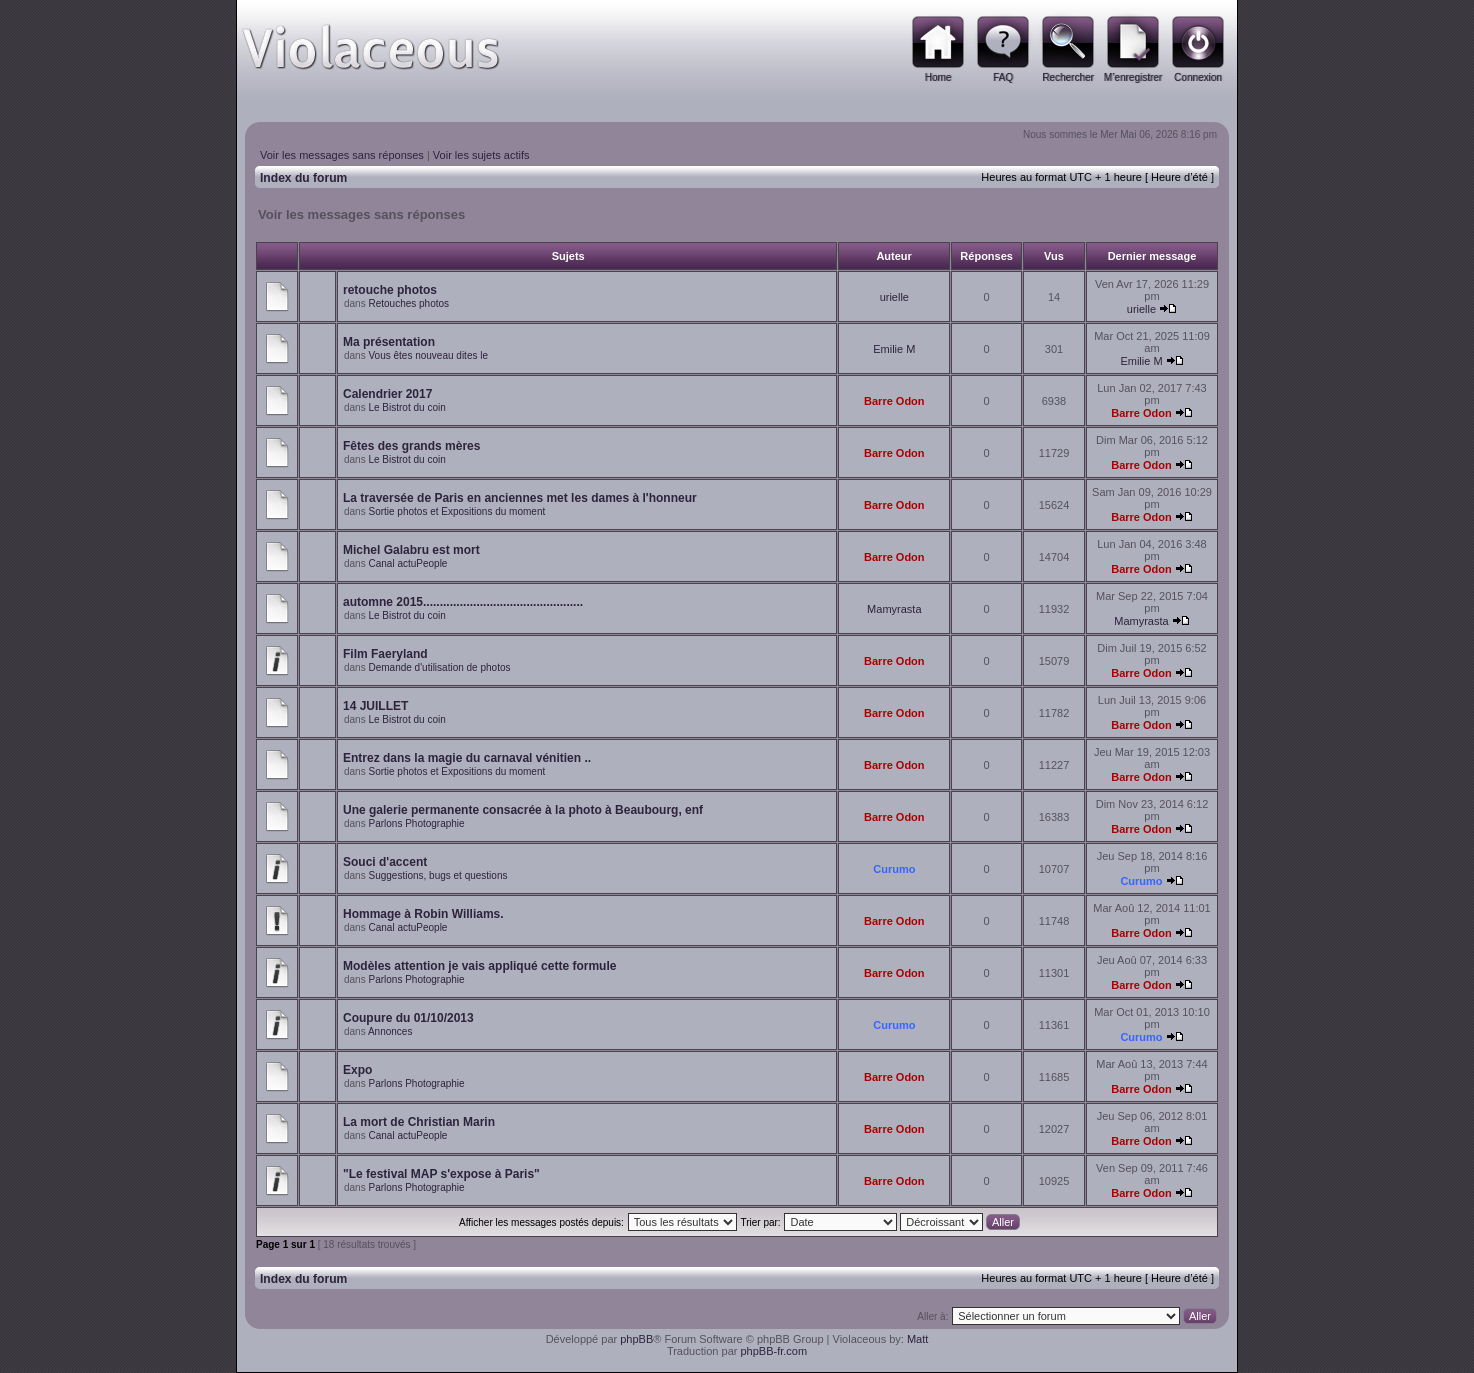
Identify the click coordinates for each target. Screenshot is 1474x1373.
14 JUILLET (375, 706)
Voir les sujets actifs (481, 155)
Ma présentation (389, 342)
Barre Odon (894, 401)
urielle (894, 297)
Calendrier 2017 (387, 394)
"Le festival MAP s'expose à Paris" (441, 1174)
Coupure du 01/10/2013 (408, 1018)
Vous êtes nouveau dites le (428, 355)
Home (938, 77)
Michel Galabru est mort (411, 550)
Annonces (390, 1031)
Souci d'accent (385, 862)
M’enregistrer (1133, 77)
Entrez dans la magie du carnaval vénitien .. (467, 758)
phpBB (636, 1339)
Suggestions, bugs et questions (437, 875)
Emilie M (894, 349)
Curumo (894, 869)
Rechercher (1068, 77)
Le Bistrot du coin (406, 407)
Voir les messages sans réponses (342, 155)
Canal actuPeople (407, 563)
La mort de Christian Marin (419, 1122)
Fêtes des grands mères (411, 446)
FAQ (1003, 77)
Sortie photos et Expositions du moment (456, 511)
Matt (917, 1339)
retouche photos (390, 290)
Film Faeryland (385, 654)
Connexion (1198, 77)
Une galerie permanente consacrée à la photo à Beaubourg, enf (523, 810)
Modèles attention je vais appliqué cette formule (479, 966)
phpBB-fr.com (773, 1351)
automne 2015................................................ (463, 602)
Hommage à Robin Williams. (423, 914)
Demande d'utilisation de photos (439, 667)
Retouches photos (408, 303)
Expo (357, 1070)
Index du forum (303, 178)
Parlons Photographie (416, 823)
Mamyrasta (894, 609)
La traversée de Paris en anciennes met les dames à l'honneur (520, 498)
